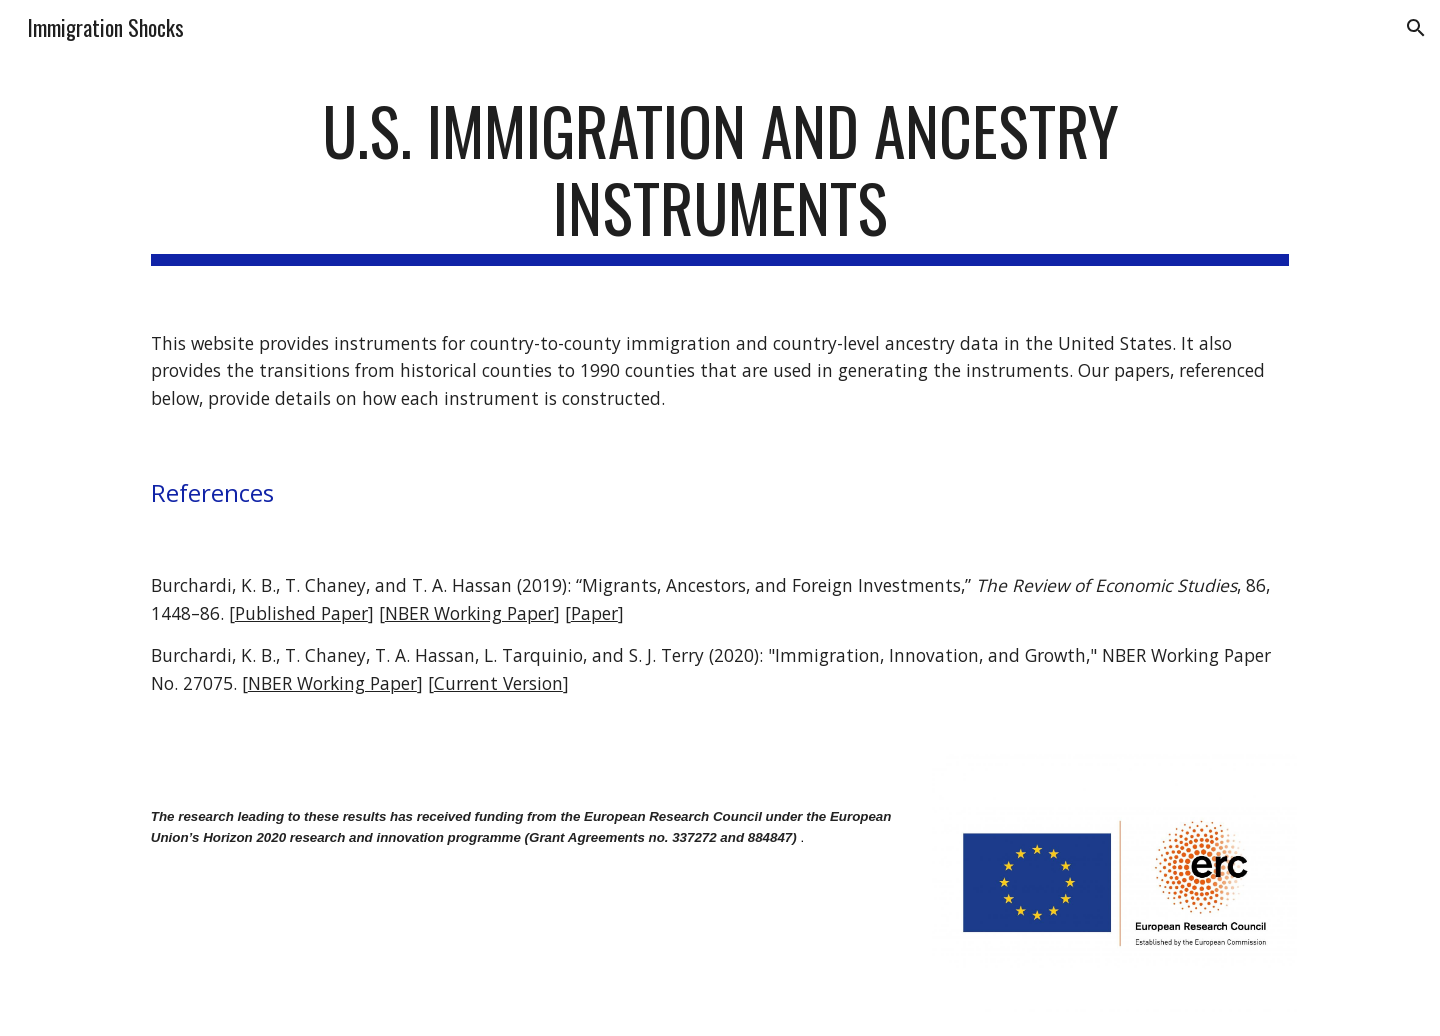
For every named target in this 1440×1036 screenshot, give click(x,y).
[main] (720, 179)
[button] (1416, 28)
